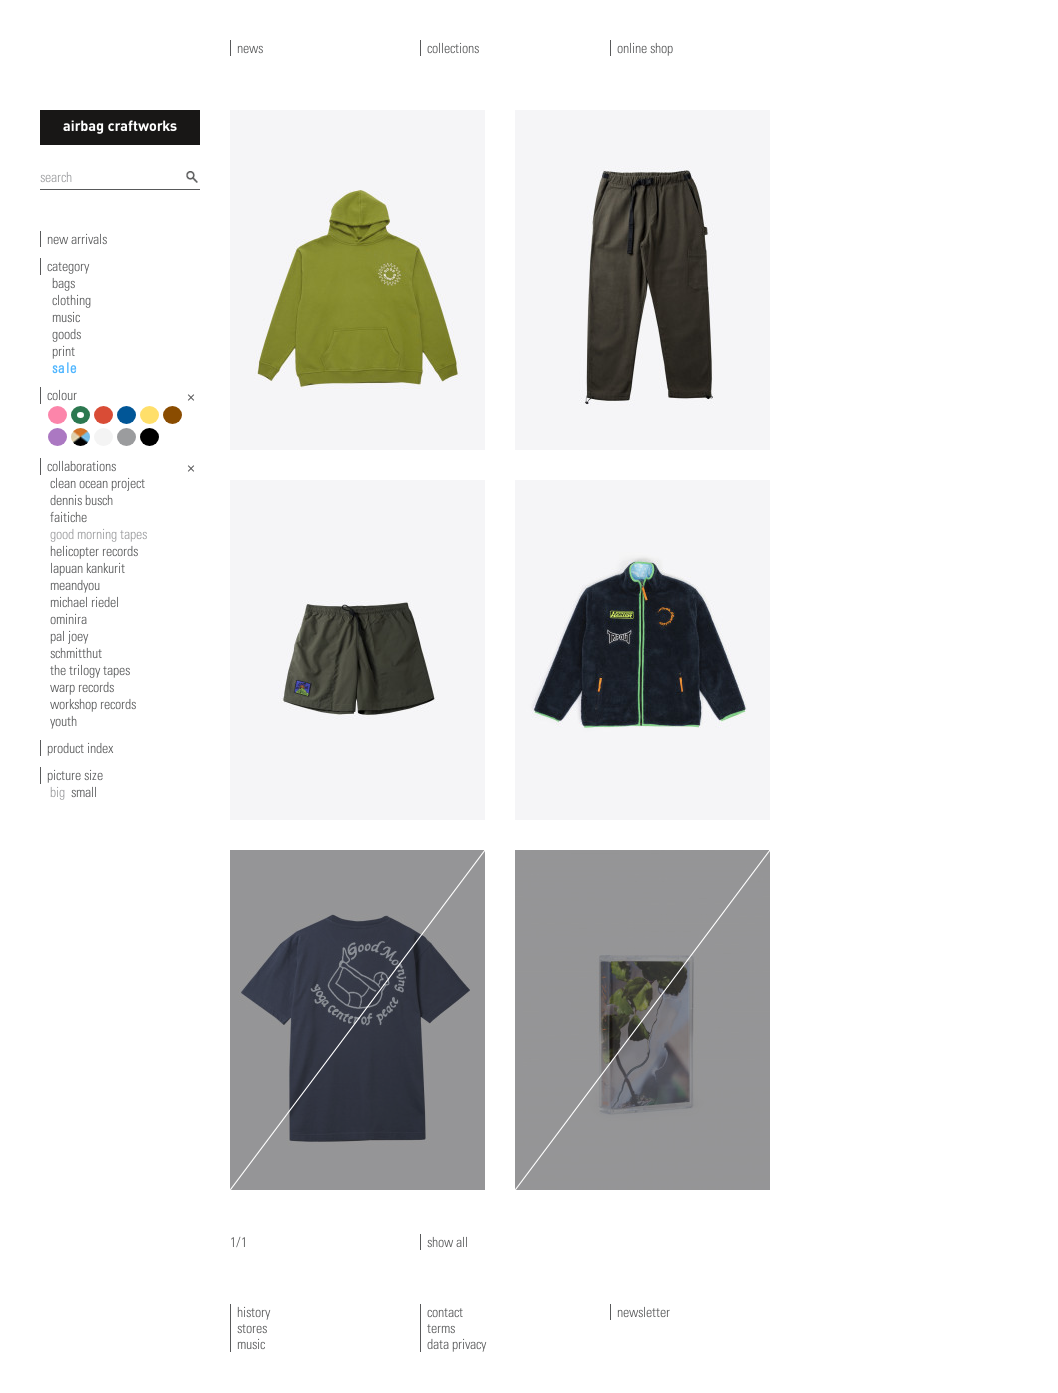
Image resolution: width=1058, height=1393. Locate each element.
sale (65, 368)
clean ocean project (97, 483)
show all (447, 1242)
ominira (68, 619)
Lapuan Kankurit (87, 568)
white (106, 444)
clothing (71, 300)
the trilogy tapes (90, 670)
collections (453, 48)
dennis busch (81, 500)
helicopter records (94, 551)
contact (445, 1312)
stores (252, 1328)
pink (60, 422)
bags (63, 283)
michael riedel (84, 602)
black (152, 444)
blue (129, 422)
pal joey (69, 636)
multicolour (83, 444)
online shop (645, 48)
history (253, 1312)
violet (60, 444)
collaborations (81, 466)
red (106, 422)
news (250, 48)
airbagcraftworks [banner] (120, 127)
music (66, 317)
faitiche (68, 517)
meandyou (75, 585)
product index (80, 748)
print (63, 351)
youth (63, 721)
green (83, 422)
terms (441, 1328)
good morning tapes (98, 534)
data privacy (456, 1344)
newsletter (643, 1312)
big (57, 792)
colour (62, 395)
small (84, 792)
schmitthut (76, 653)
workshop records (93, 704)
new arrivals (77, 239)
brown (175, 422)
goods (66, 334)
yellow (152, 422)
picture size (75, 775)
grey (129, 444)
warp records (82, 687)
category (68, 266)
